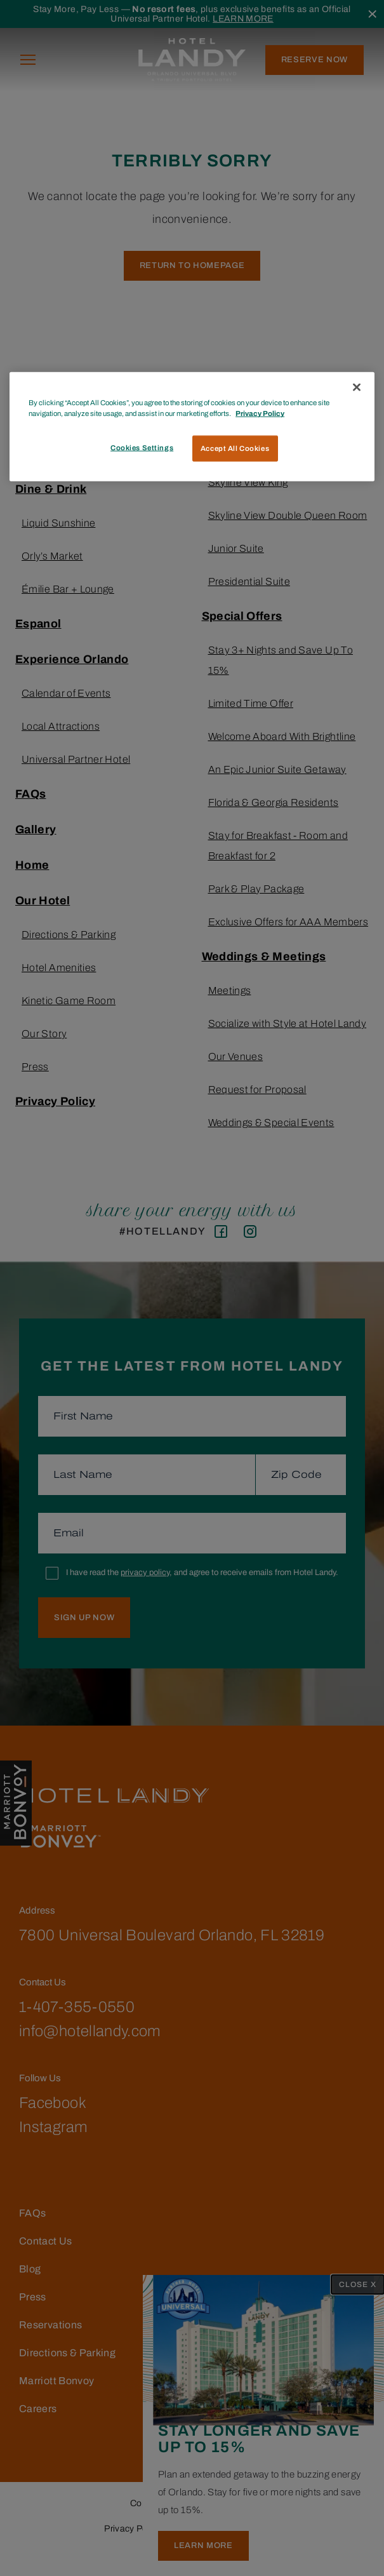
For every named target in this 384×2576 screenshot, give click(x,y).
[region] (192, 426)
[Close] (357, 387)
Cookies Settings (141, 447)
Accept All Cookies (235, 448)
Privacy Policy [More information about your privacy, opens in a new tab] (259, 413)
